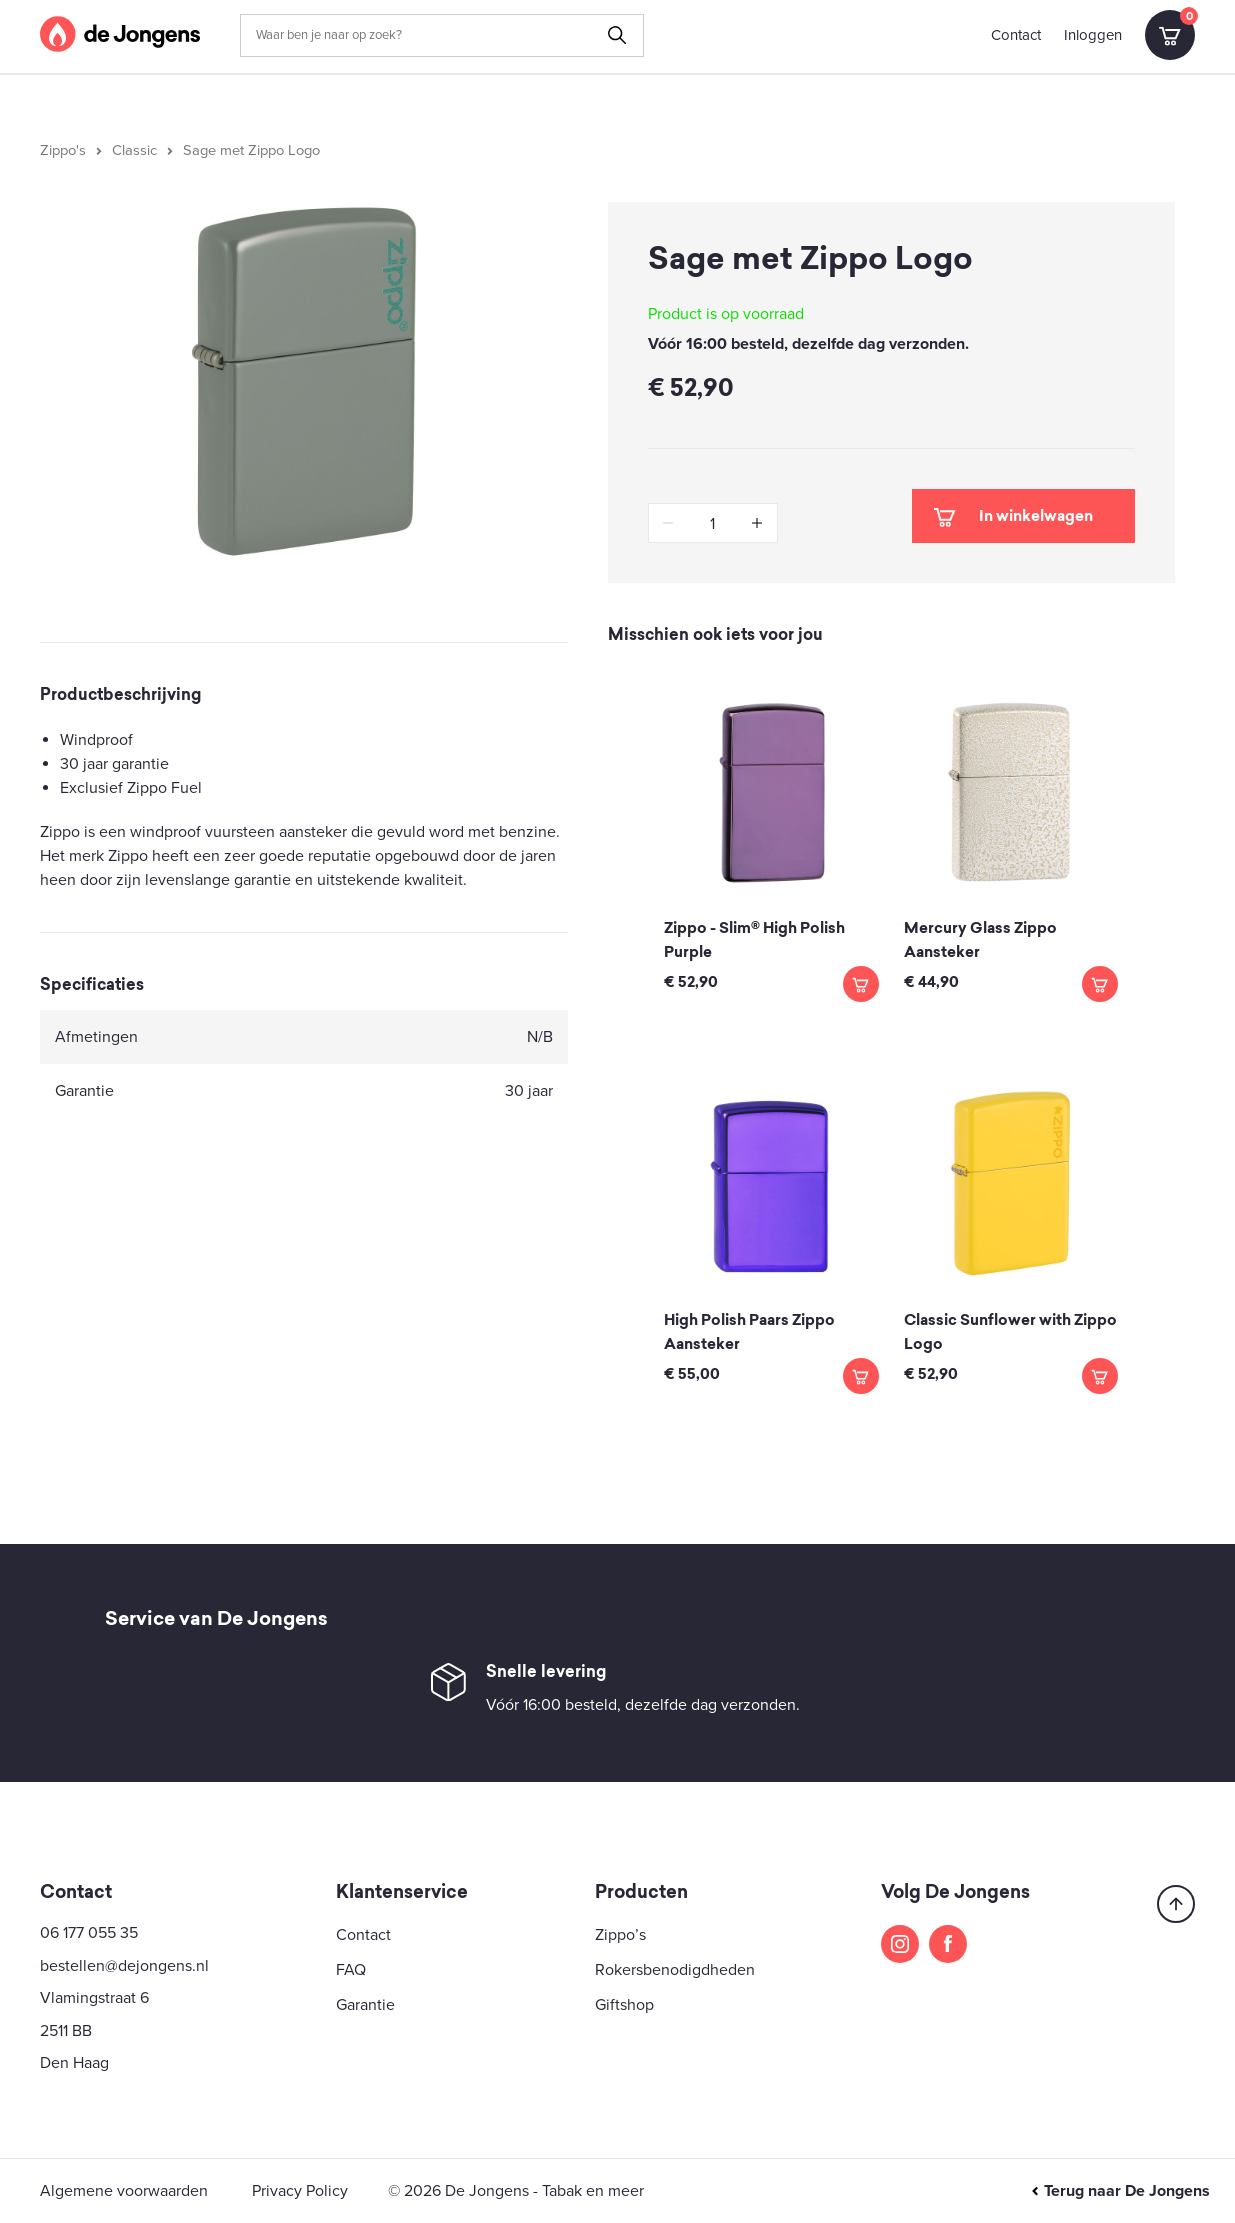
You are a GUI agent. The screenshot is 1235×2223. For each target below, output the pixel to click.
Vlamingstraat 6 (94, 1998)
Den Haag (74, 2063)
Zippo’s (620, 1935)
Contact (1016, 35)
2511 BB (66, 2031)
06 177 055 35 (89, 1933)
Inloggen (1093, 35)
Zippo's (63, 150)
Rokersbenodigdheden (675, 1970)
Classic (134, 150)
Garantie (365, 2005)
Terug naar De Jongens (1120, 2191)
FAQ (351, 1970)
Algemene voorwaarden (124, 2191)
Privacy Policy (300, 2191)
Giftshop (624, 2005)
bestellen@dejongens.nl (124, 1966)
